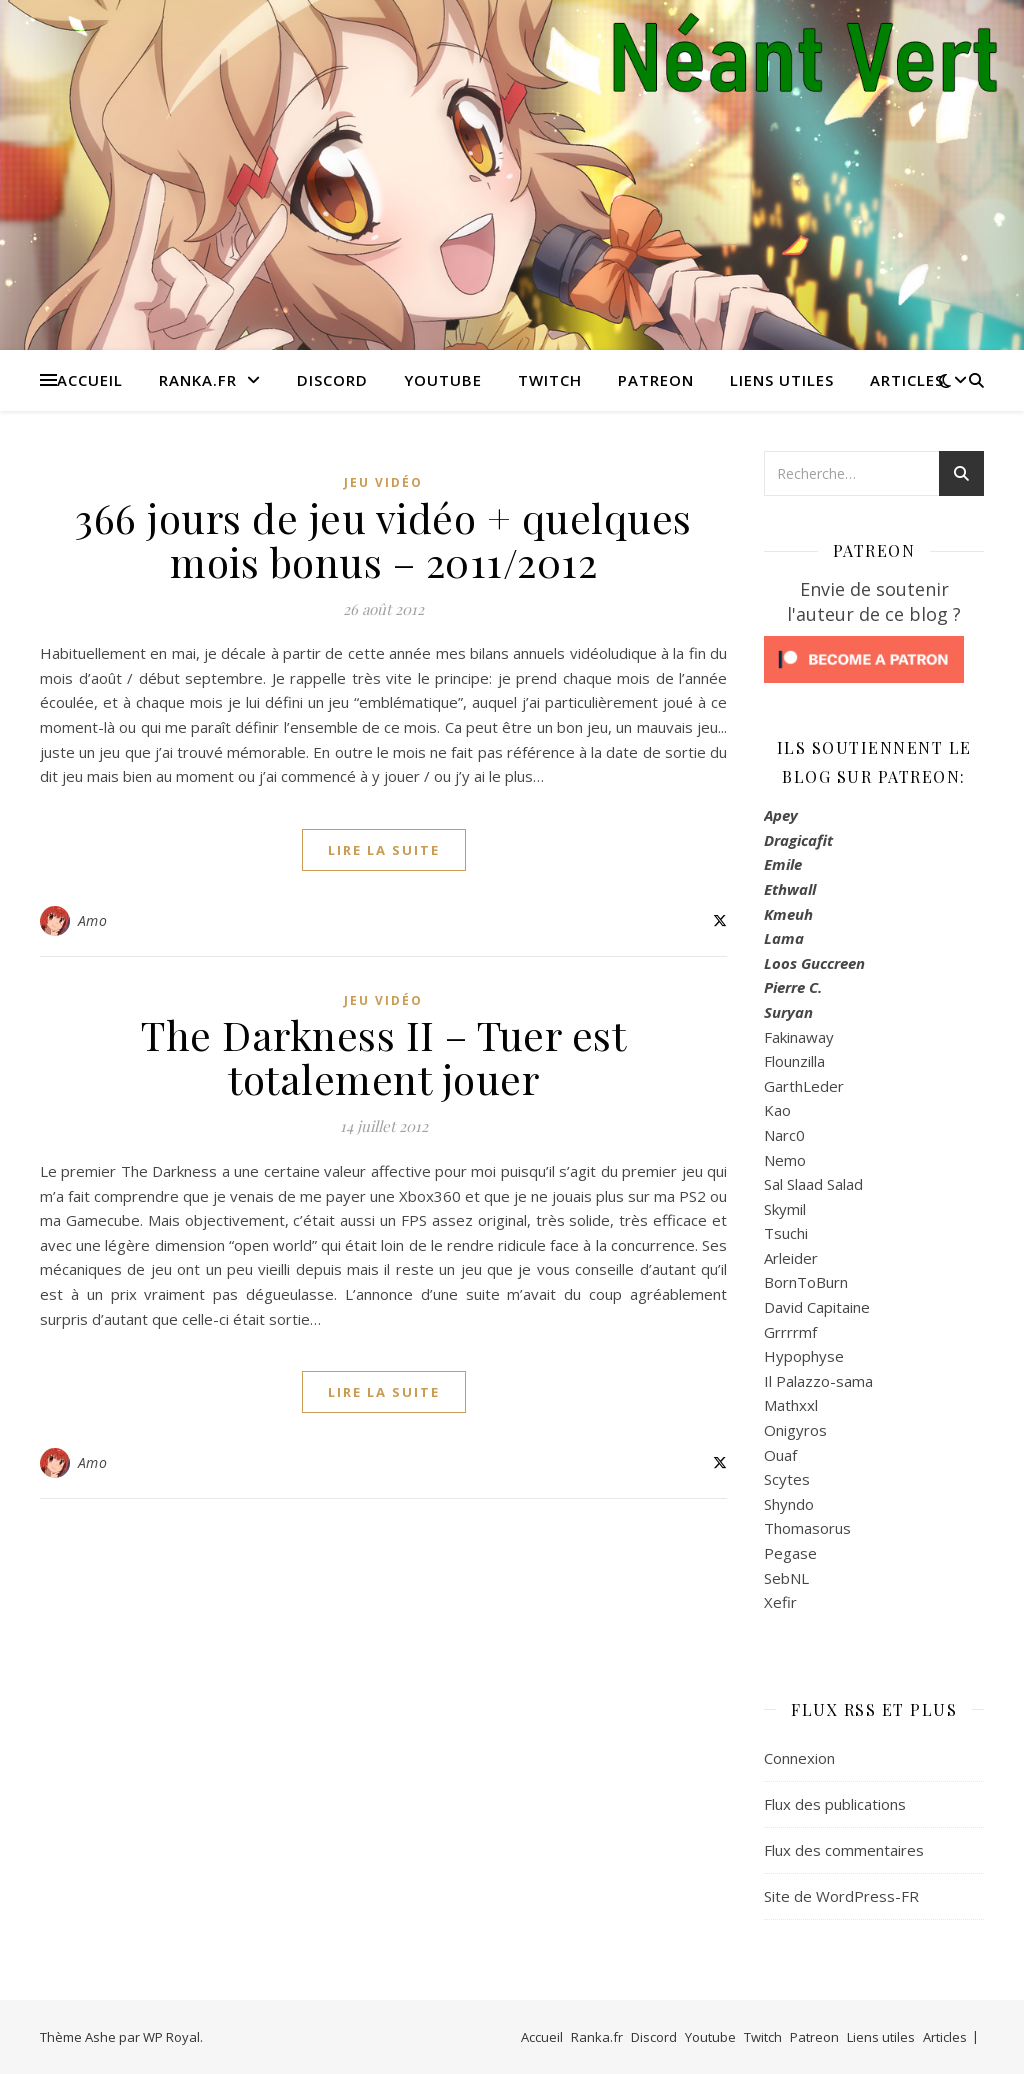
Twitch (550, 380)
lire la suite (384, 850)
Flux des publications (835, 1804)
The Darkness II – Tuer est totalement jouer (383, 1056)
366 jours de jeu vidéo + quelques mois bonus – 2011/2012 (383, 539)
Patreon (656, 380)
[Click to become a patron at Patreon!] (874, 659)
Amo (93, 920)
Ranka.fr (198, 380)
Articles (907, 380)
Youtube (443, 380)
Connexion (799, 1758)
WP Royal (171, 2037)
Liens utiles (782, 380)
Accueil (90, 380)
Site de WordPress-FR (841, 1896)
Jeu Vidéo (383, 482)
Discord (332, 380)
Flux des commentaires (844, 1850)
